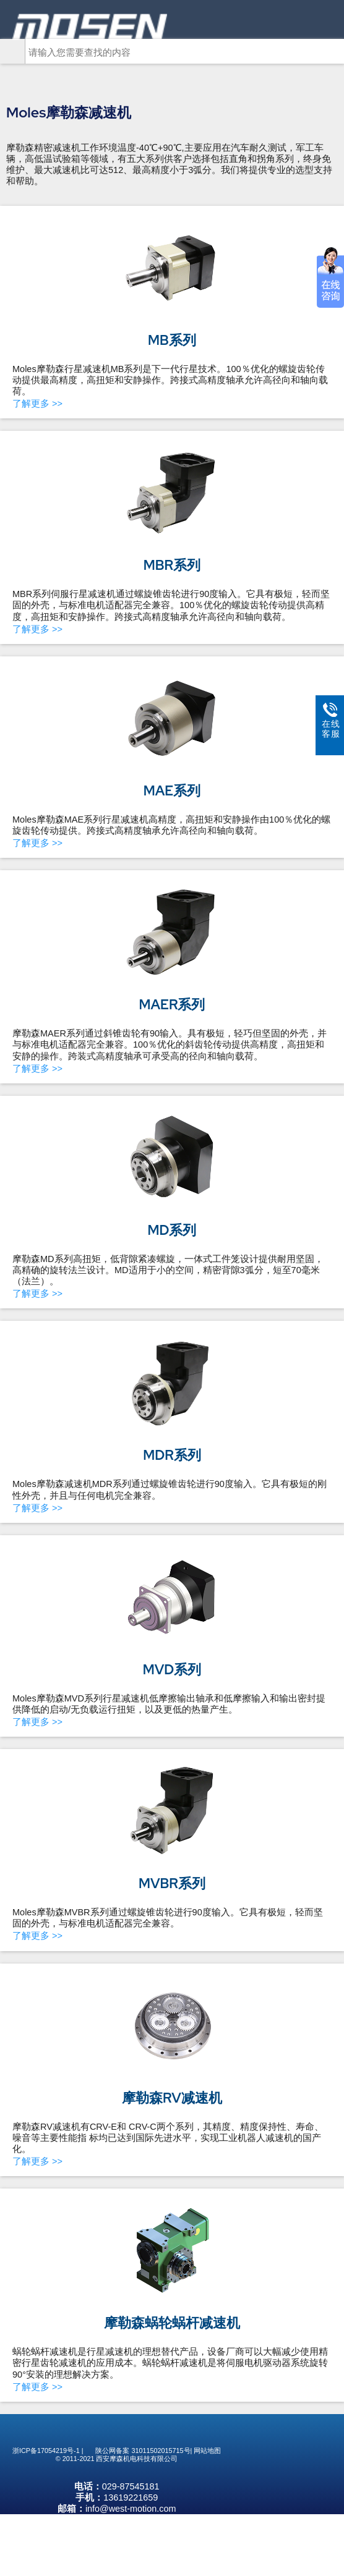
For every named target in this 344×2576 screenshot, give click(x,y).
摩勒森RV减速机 (172, 2098)
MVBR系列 (172, 1883)
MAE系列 (172, 791)
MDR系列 (171, 1455)
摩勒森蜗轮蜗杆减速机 (172, 2323)
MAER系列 (172, 1005)
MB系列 (172, 340)
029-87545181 (131, 2548)
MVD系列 (172, 1670)
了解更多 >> (37, 404)
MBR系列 (172, 565)
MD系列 (172, 1230)
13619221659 (130, 2559)
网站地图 (207, 2475)
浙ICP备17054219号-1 (46, 2475)
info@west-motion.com (130, 2570)
